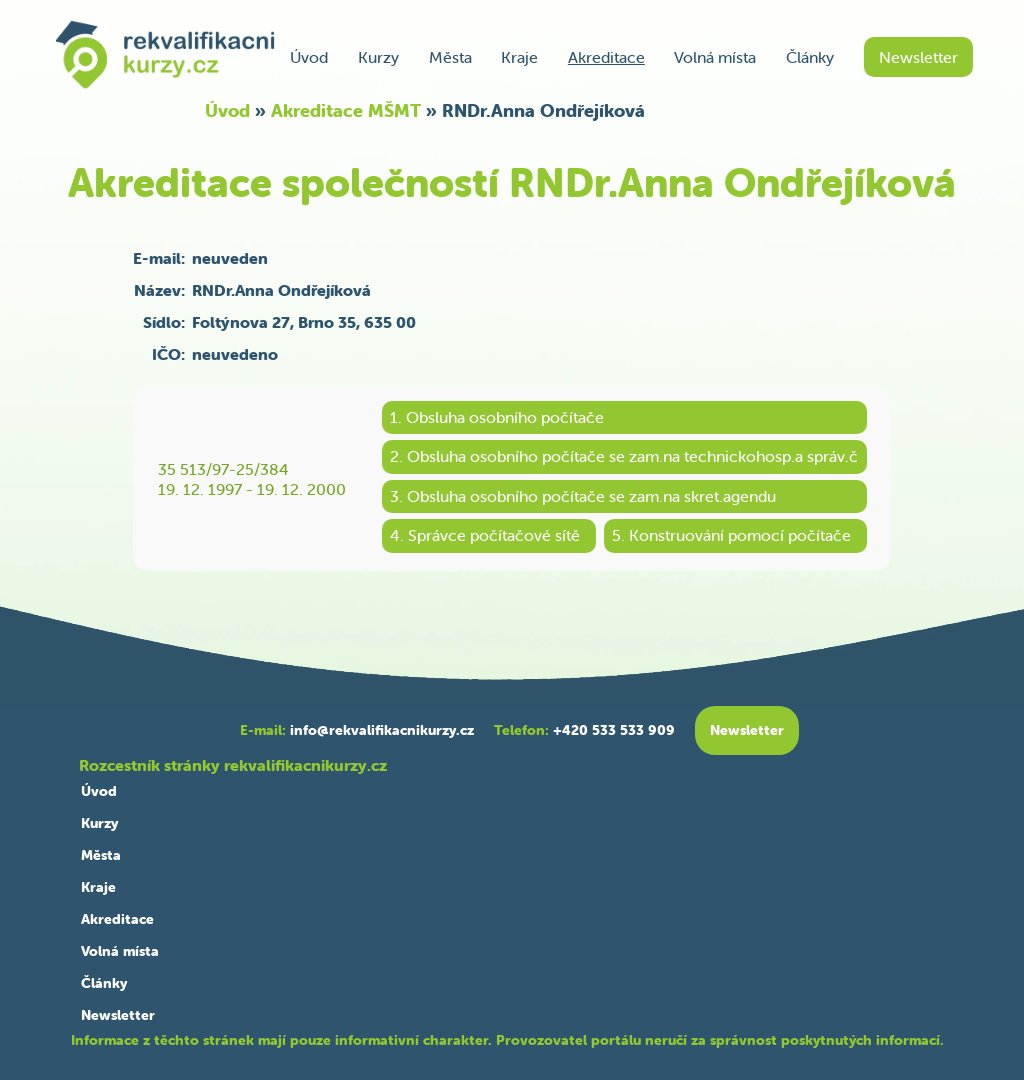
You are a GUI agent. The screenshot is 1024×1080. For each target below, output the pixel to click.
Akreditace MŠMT (346, 110)
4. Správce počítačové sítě (485, 535)
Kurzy (378, 57)
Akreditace (606, 57)
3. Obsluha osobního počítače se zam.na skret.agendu (583, 496)
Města (450, 57)
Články (810, 57)
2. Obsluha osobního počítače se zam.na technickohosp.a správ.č (624, 456)
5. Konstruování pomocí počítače (731, 535)
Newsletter (918, 57)
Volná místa (715, 57)
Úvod (309, 57)
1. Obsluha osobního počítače (497, 417)
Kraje (519, 57)
